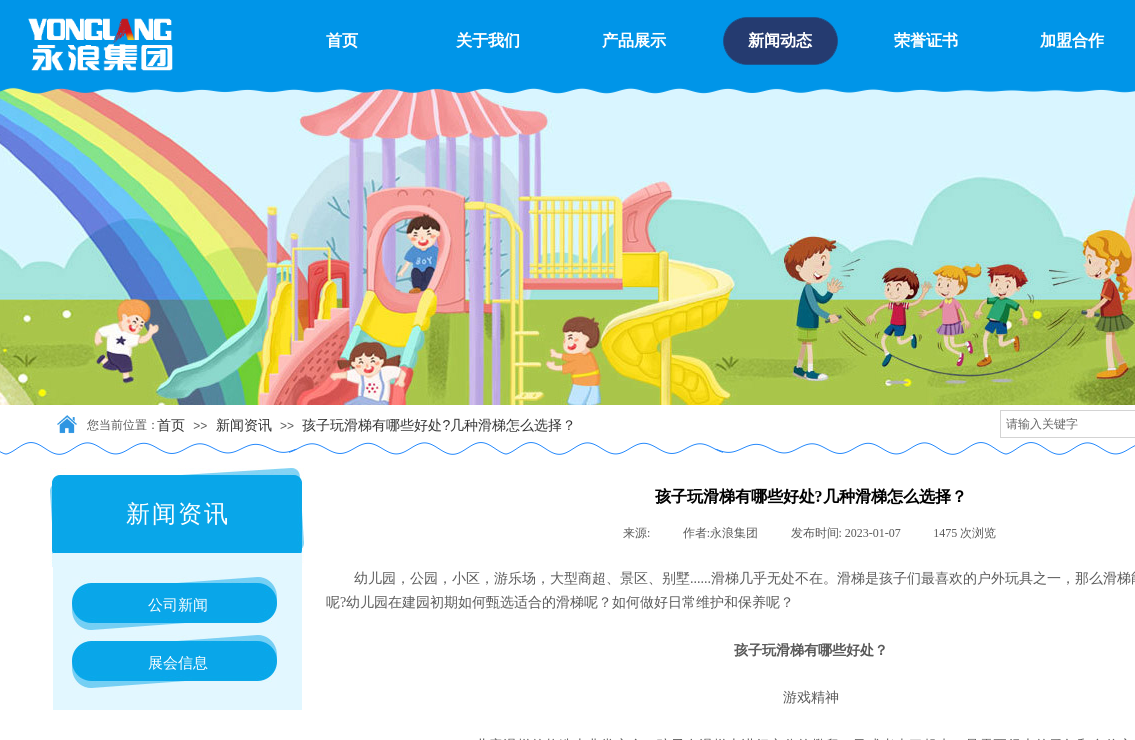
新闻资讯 (244, 425)
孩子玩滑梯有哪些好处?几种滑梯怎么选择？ (439, 425)
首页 (171, 425)
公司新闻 (178, 604)
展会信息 (178, 662)
